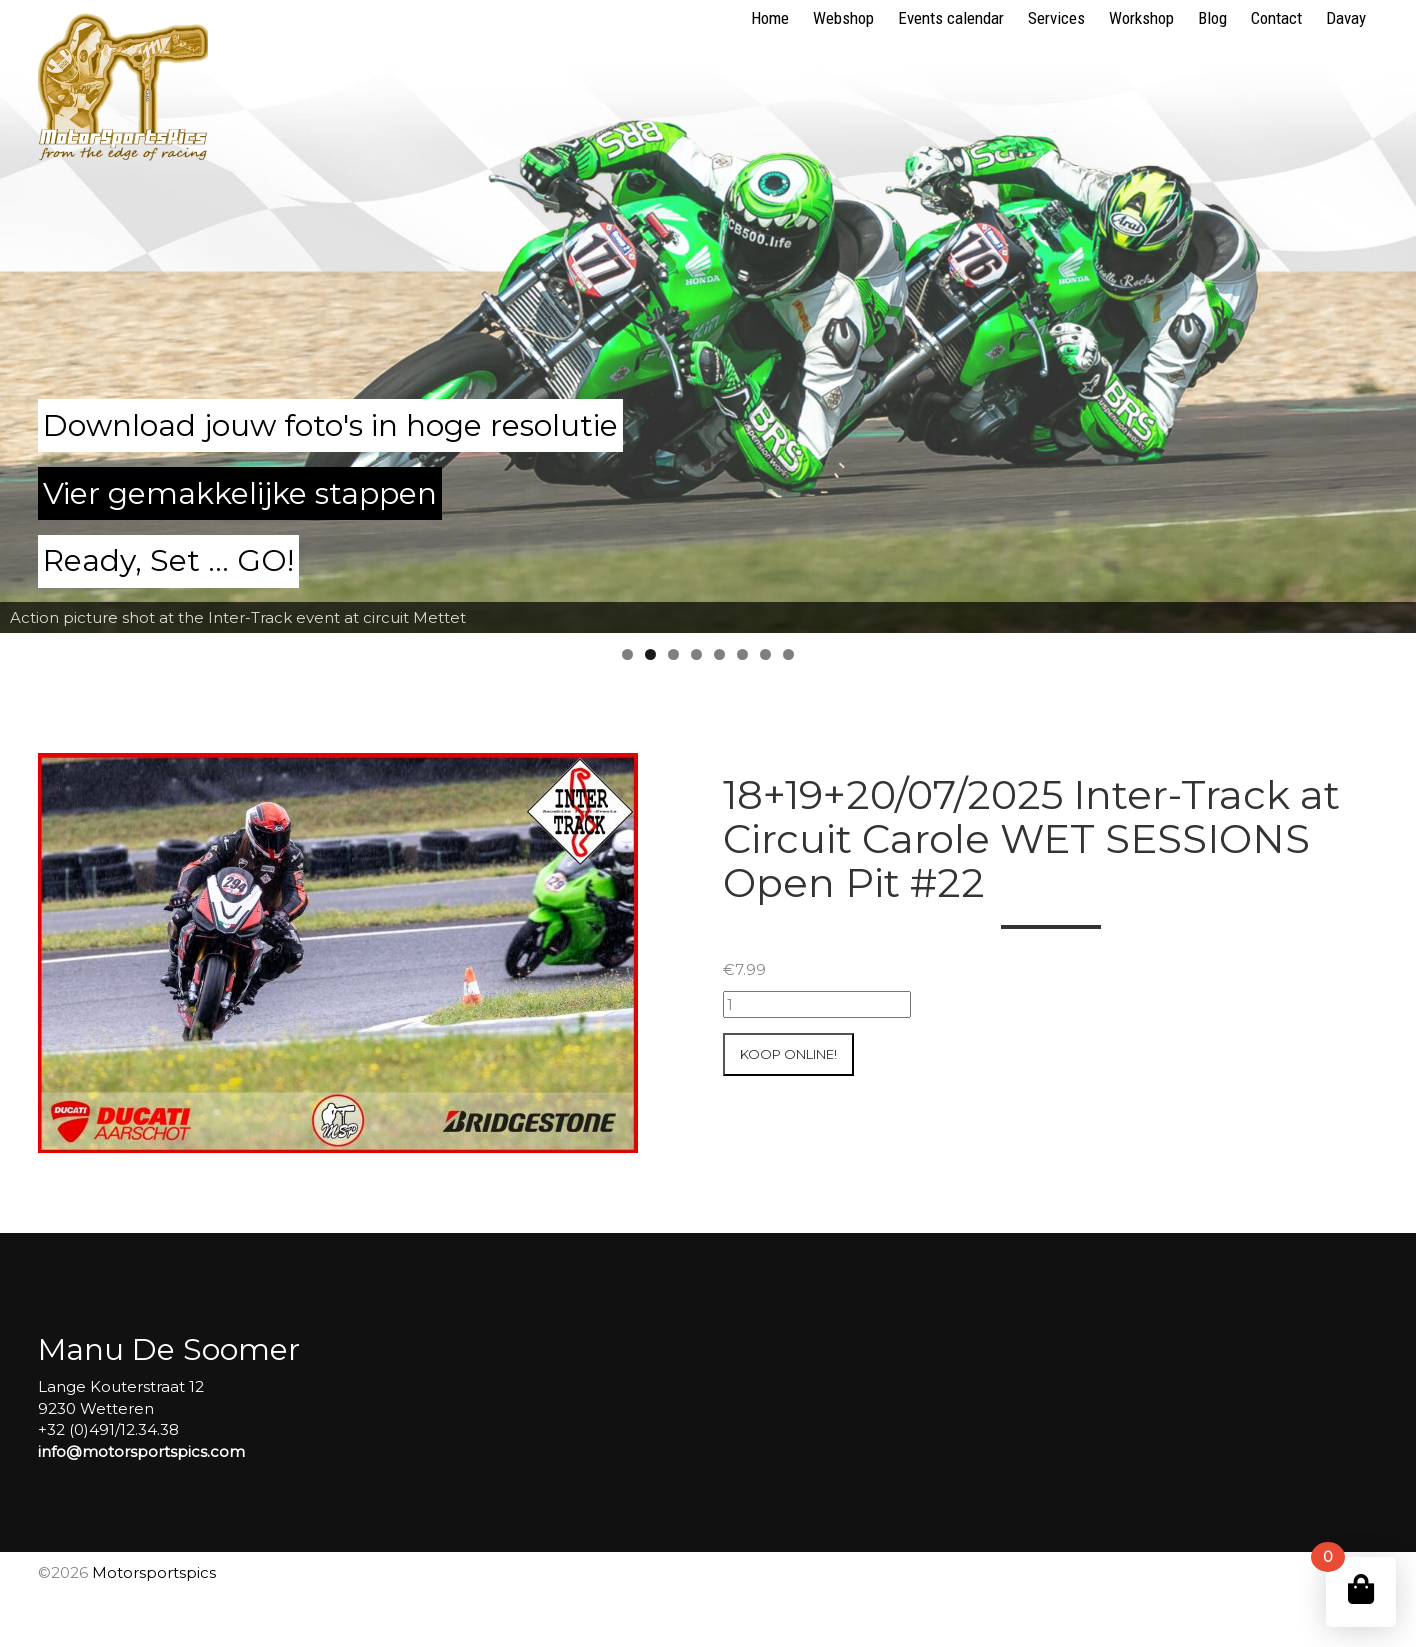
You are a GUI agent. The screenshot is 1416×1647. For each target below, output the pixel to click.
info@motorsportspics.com (141, 1451)
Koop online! (788, 1054)
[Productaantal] (817, 1004)
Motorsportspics (154, 1572)
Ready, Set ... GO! (168, 560)
